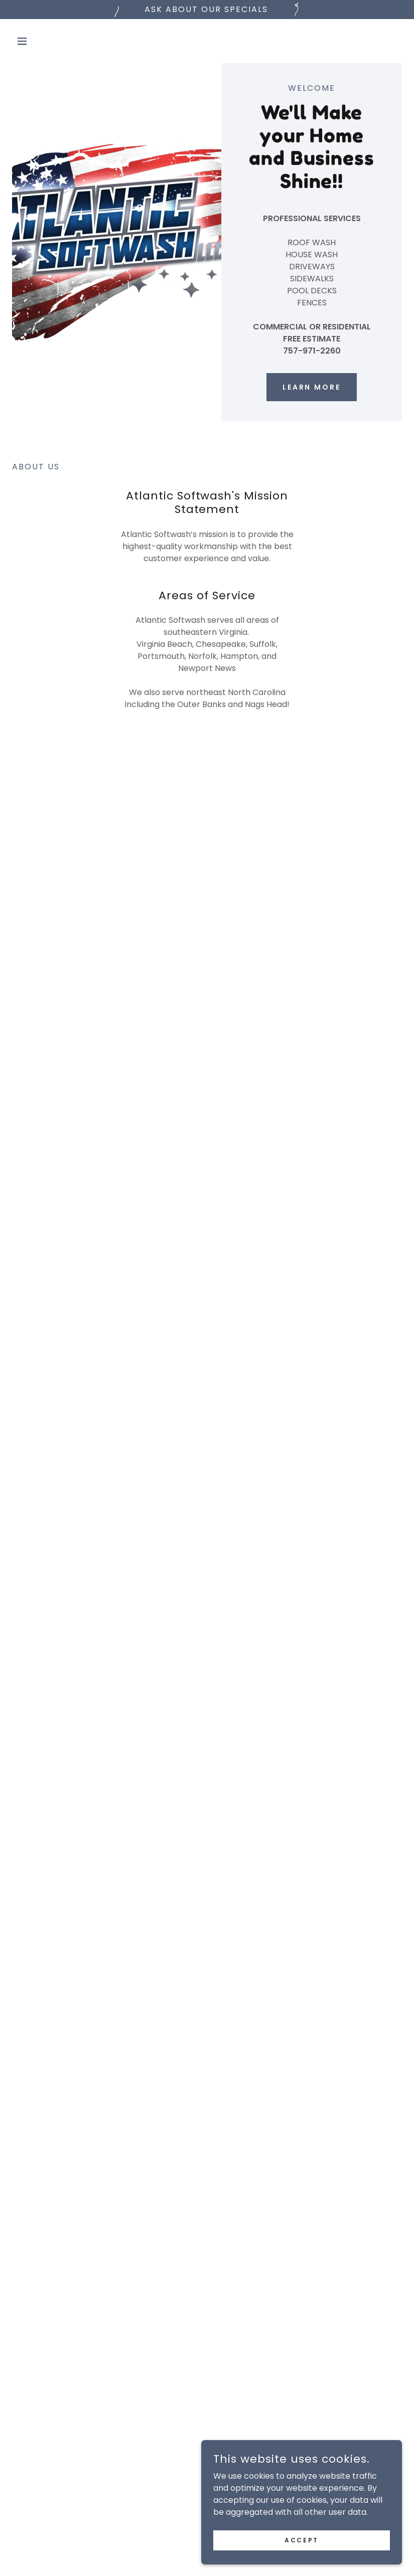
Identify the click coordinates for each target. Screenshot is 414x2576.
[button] (41, 41)
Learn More (312, 387)
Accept (301, 2560)
